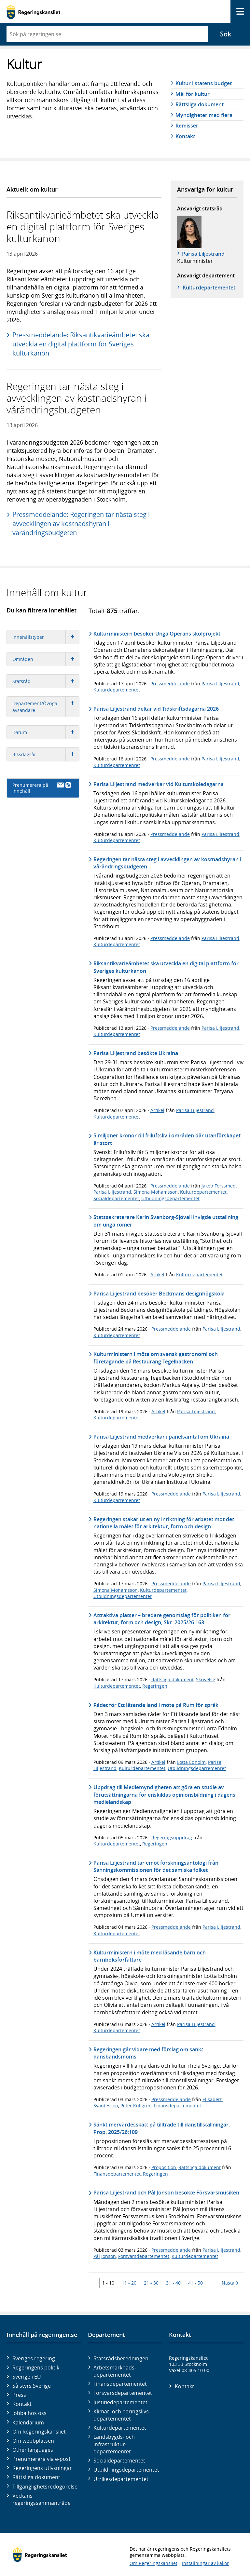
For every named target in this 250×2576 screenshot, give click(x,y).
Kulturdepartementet (116, 690)
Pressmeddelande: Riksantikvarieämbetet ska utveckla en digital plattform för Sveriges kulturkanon (80, 343)
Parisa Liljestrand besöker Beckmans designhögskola (159, 1293)
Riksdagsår (45, 754)
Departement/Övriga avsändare (45, 707)
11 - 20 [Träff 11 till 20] (129, 2283)
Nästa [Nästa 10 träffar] (230, 2283)
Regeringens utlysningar (42, 2468)
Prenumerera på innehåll (41, 788)
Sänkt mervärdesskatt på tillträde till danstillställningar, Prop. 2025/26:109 (161, 2128)
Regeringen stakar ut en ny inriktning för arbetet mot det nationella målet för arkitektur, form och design (163, 1523)
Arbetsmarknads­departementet (114, 2371)
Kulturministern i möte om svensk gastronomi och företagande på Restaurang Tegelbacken (155, 1357)
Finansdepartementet (177, 2105)
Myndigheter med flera (203, 115)
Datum (45, 732)
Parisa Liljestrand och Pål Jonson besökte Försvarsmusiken (166, 2192)
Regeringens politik (35, 2367)
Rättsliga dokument (199, 104)
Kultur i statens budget (203, 83)
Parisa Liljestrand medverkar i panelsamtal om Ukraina (161, 1436)
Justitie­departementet (120, 2402)
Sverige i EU (26, 2376)
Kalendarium (28, 2422)
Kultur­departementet (209, 287)
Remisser (186, 125)
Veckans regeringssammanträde (41, 2499)
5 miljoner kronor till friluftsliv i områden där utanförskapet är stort (167, 1139)
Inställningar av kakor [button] (205, 2563)
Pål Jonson (104, 2256)
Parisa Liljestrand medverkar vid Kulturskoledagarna (158, 784)
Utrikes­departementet (120, 2479)
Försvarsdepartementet (143, 2256)
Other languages (32, 2449)
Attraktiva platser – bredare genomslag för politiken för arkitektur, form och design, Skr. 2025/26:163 (161, 1619)
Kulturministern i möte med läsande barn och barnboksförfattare (149, 1956)
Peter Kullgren (136, 2105)
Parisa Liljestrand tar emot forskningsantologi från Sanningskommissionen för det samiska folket (155, 1866)
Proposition (163, 2167)
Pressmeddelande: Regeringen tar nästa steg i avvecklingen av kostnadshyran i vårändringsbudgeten (81, 523)
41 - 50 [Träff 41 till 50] (195, 2283)
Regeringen (154, 1686)
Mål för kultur (192, 94)
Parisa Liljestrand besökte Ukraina (135, 1053)
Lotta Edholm (191, 1762)
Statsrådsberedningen (120, 2358)
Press (19, 2394)
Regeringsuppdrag (171, 1837)
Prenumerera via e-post (41, 2458)
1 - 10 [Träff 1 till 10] (108, 2283)
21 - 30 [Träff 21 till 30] (151, 2283)
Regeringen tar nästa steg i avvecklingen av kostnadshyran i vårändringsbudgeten (167, 863)
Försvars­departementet (122, 2392)
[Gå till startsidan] (33, 11)
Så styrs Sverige (31, 2385)
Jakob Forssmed (218, 1186)
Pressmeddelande (170, 683)
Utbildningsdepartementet (170, 1198)
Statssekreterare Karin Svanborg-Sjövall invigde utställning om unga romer (165, 1221)
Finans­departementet (120, 2383)
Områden (45, 659)
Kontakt (185, 136)
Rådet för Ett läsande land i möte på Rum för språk (155, 1705)
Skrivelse (205, 1679)
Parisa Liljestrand (203, 253)
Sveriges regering (33, 2358)
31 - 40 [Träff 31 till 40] (173, 2283)
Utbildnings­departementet (126, 2469)
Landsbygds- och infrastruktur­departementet (114, 2444)
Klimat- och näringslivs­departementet (121, 2415)
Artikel (157, 1110)
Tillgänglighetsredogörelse (44, 2486)
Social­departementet (119, 2460)
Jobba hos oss (29, 2413)
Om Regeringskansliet (39, 2431)
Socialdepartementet (116, 1198)
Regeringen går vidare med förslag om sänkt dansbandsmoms (148, 2053)
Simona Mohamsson (155, 1192)
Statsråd (45, 681)
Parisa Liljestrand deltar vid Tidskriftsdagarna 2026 (156, 708)
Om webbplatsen (33, 2440)
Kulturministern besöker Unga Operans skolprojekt (156, 633)
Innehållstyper (45, 637)
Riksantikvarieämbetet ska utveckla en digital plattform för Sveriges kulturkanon (166, 967)
